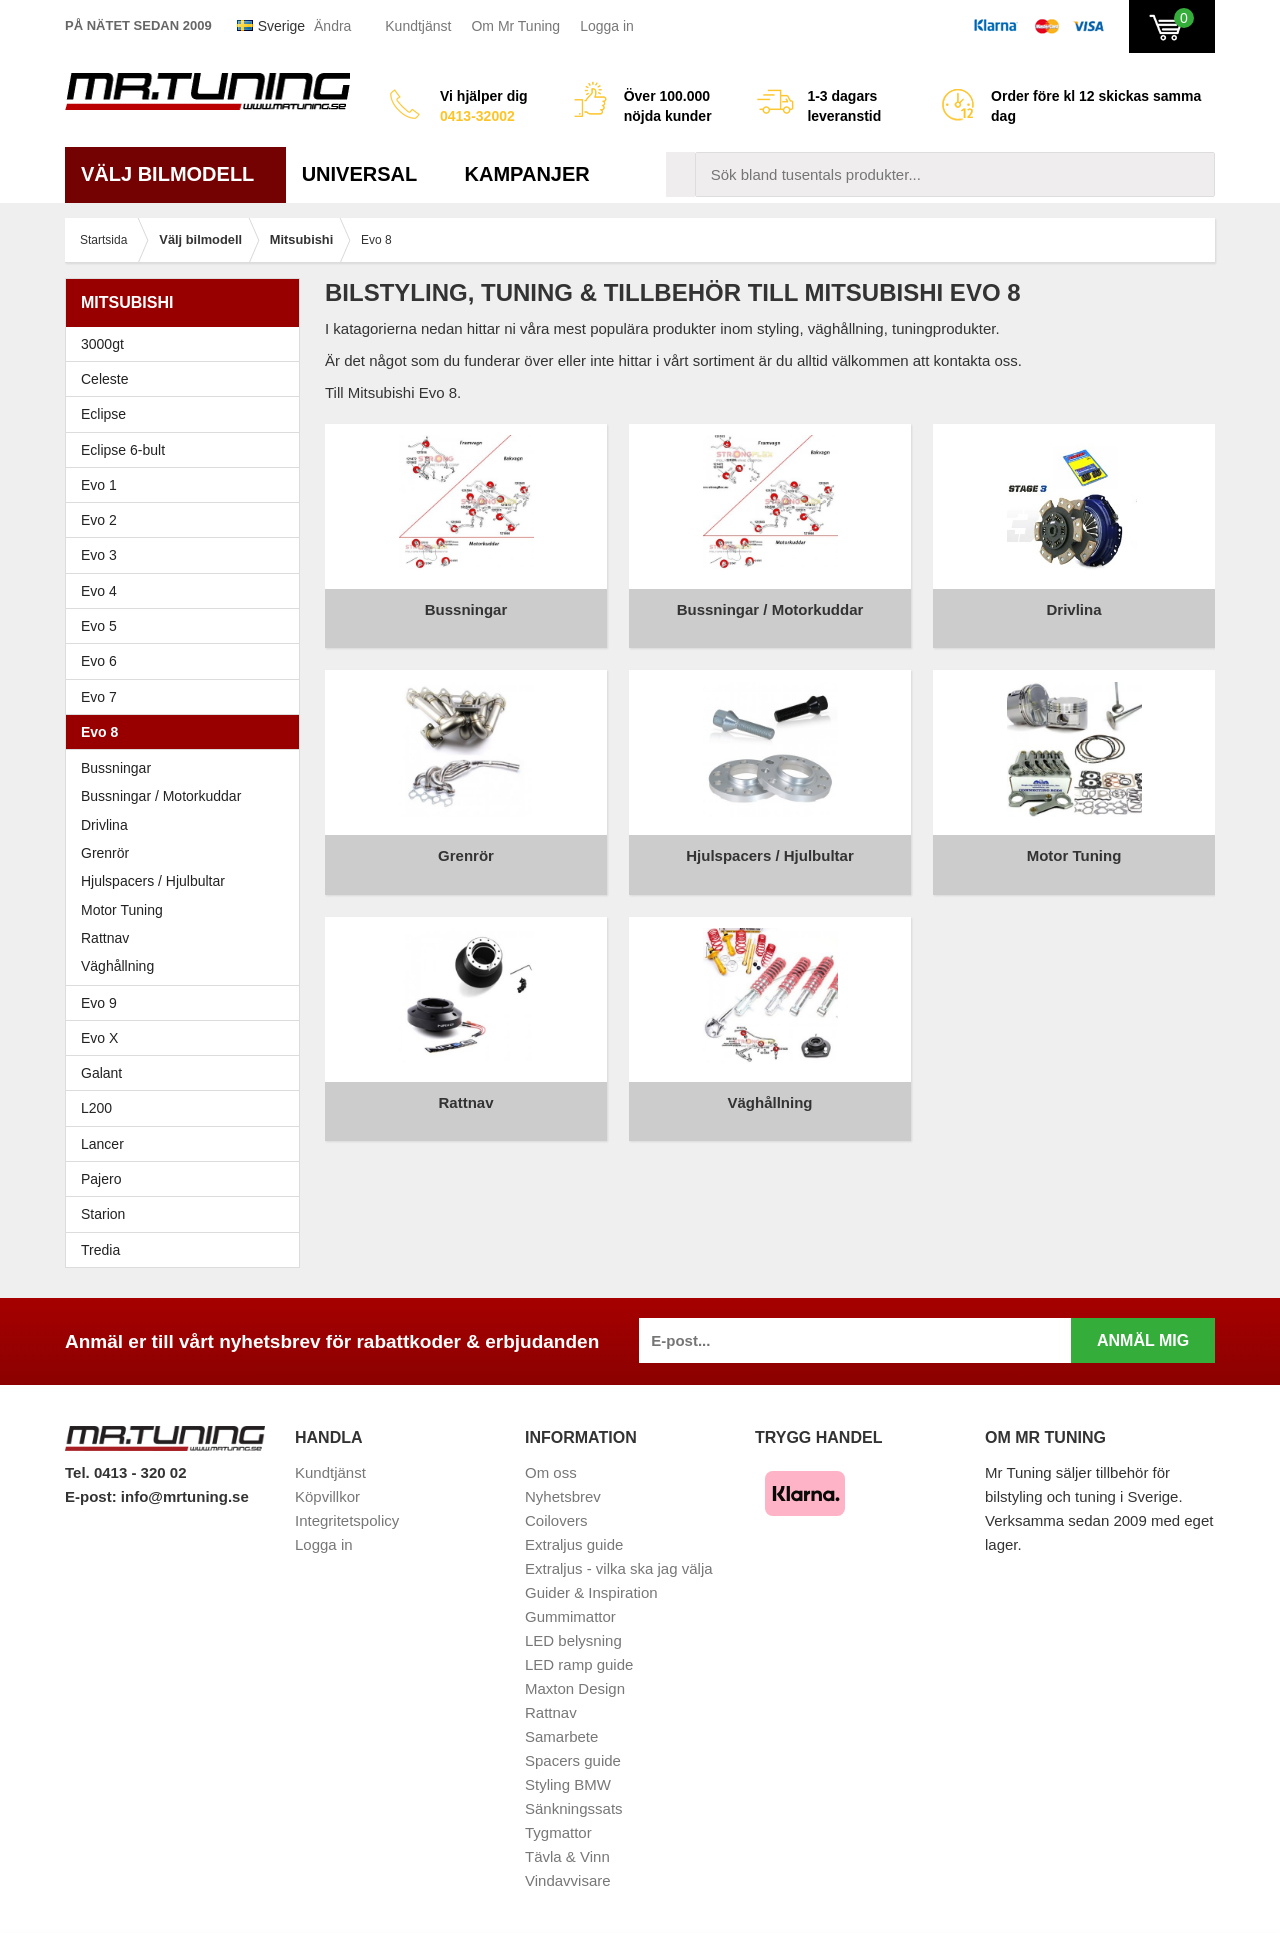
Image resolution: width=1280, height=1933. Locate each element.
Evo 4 (187, 591)
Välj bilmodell (175, 174)
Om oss (551, 1472)
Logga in (607, 26)
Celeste (104, 379)
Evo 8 (187, 732)
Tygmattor (558, 1832)
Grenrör (105, 853)
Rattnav (105, 938)
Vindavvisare (568, 1880)
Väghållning (117, 966)
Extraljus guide (574, 1544)
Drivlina (104, 825)
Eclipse (187, 414)
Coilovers (556, 1520)
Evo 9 (187, 1003)
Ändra (332, 26)
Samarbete (561, 1736)
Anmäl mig (1143, 1340)
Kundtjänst (418, 26)
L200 (96, 1108)
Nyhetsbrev (563, 1496)
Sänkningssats (574, 1808)
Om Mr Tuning (515, 26)
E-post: (93, 1496)
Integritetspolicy (347, 1520)
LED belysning (573, 1640)
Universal (367, 174)
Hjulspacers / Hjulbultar (153, 881)
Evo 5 (187, 626)
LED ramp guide (579, 1664)
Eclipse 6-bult (187, 450)
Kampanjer (527, 174)
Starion (103, 1214)
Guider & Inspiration (591, 1592)
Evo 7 (187, 697)
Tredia (100, 1250)
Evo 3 (187, 555)
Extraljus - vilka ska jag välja (619, 1568)
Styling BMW (568, 1784)
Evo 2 (187, 520)
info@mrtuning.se (185, 1496)
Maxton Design (575, 1688)
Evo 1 (187, 485)
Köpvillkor (327, 1496)
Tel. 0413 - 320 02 (125, 1472)
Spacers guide (573, 1760)
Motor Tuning (187, 910)
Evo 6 (187, 661)
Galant (187, 1073)
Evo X (187, 1038)
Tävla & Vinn (567, 1856)
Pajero (101, 1179)
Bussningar (116, 768)
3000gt (187, 344)
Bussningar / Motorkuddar (161, 796)
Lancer (187, 1144)
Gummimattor (570, 1616)
